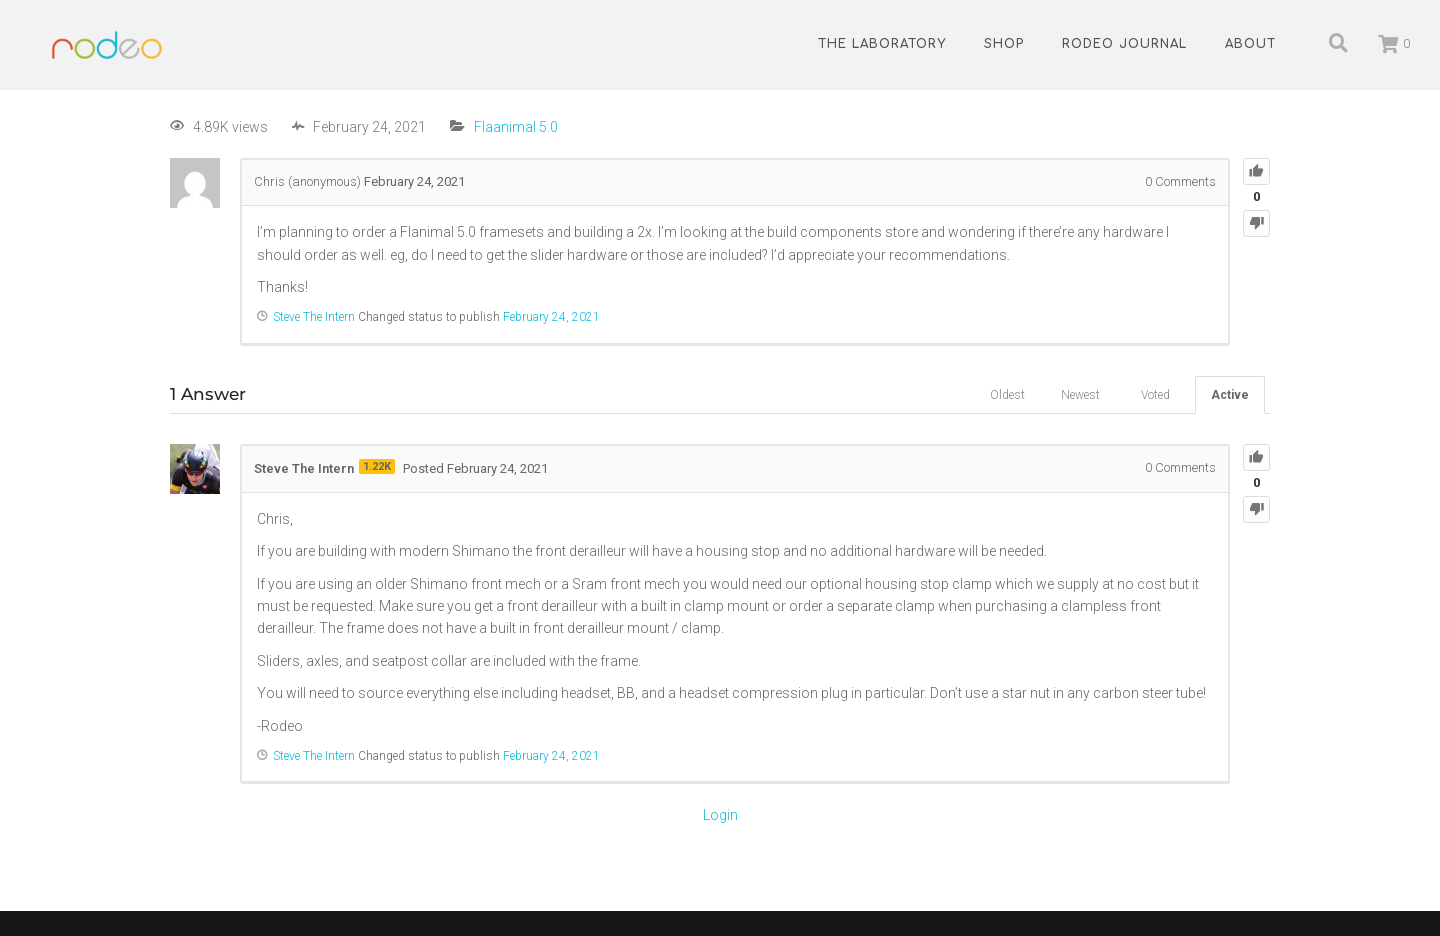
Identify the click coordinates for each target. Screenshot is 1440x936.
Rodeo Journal (1124, 44)
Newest (1080, 395)
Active (1230, 395)
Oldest (1007, 395)
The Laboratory (882, 44)
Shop (1004, 44)
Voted (1155, 395)
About (1250, 44)
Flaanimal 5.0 (516, 127)
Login (720, 815)
